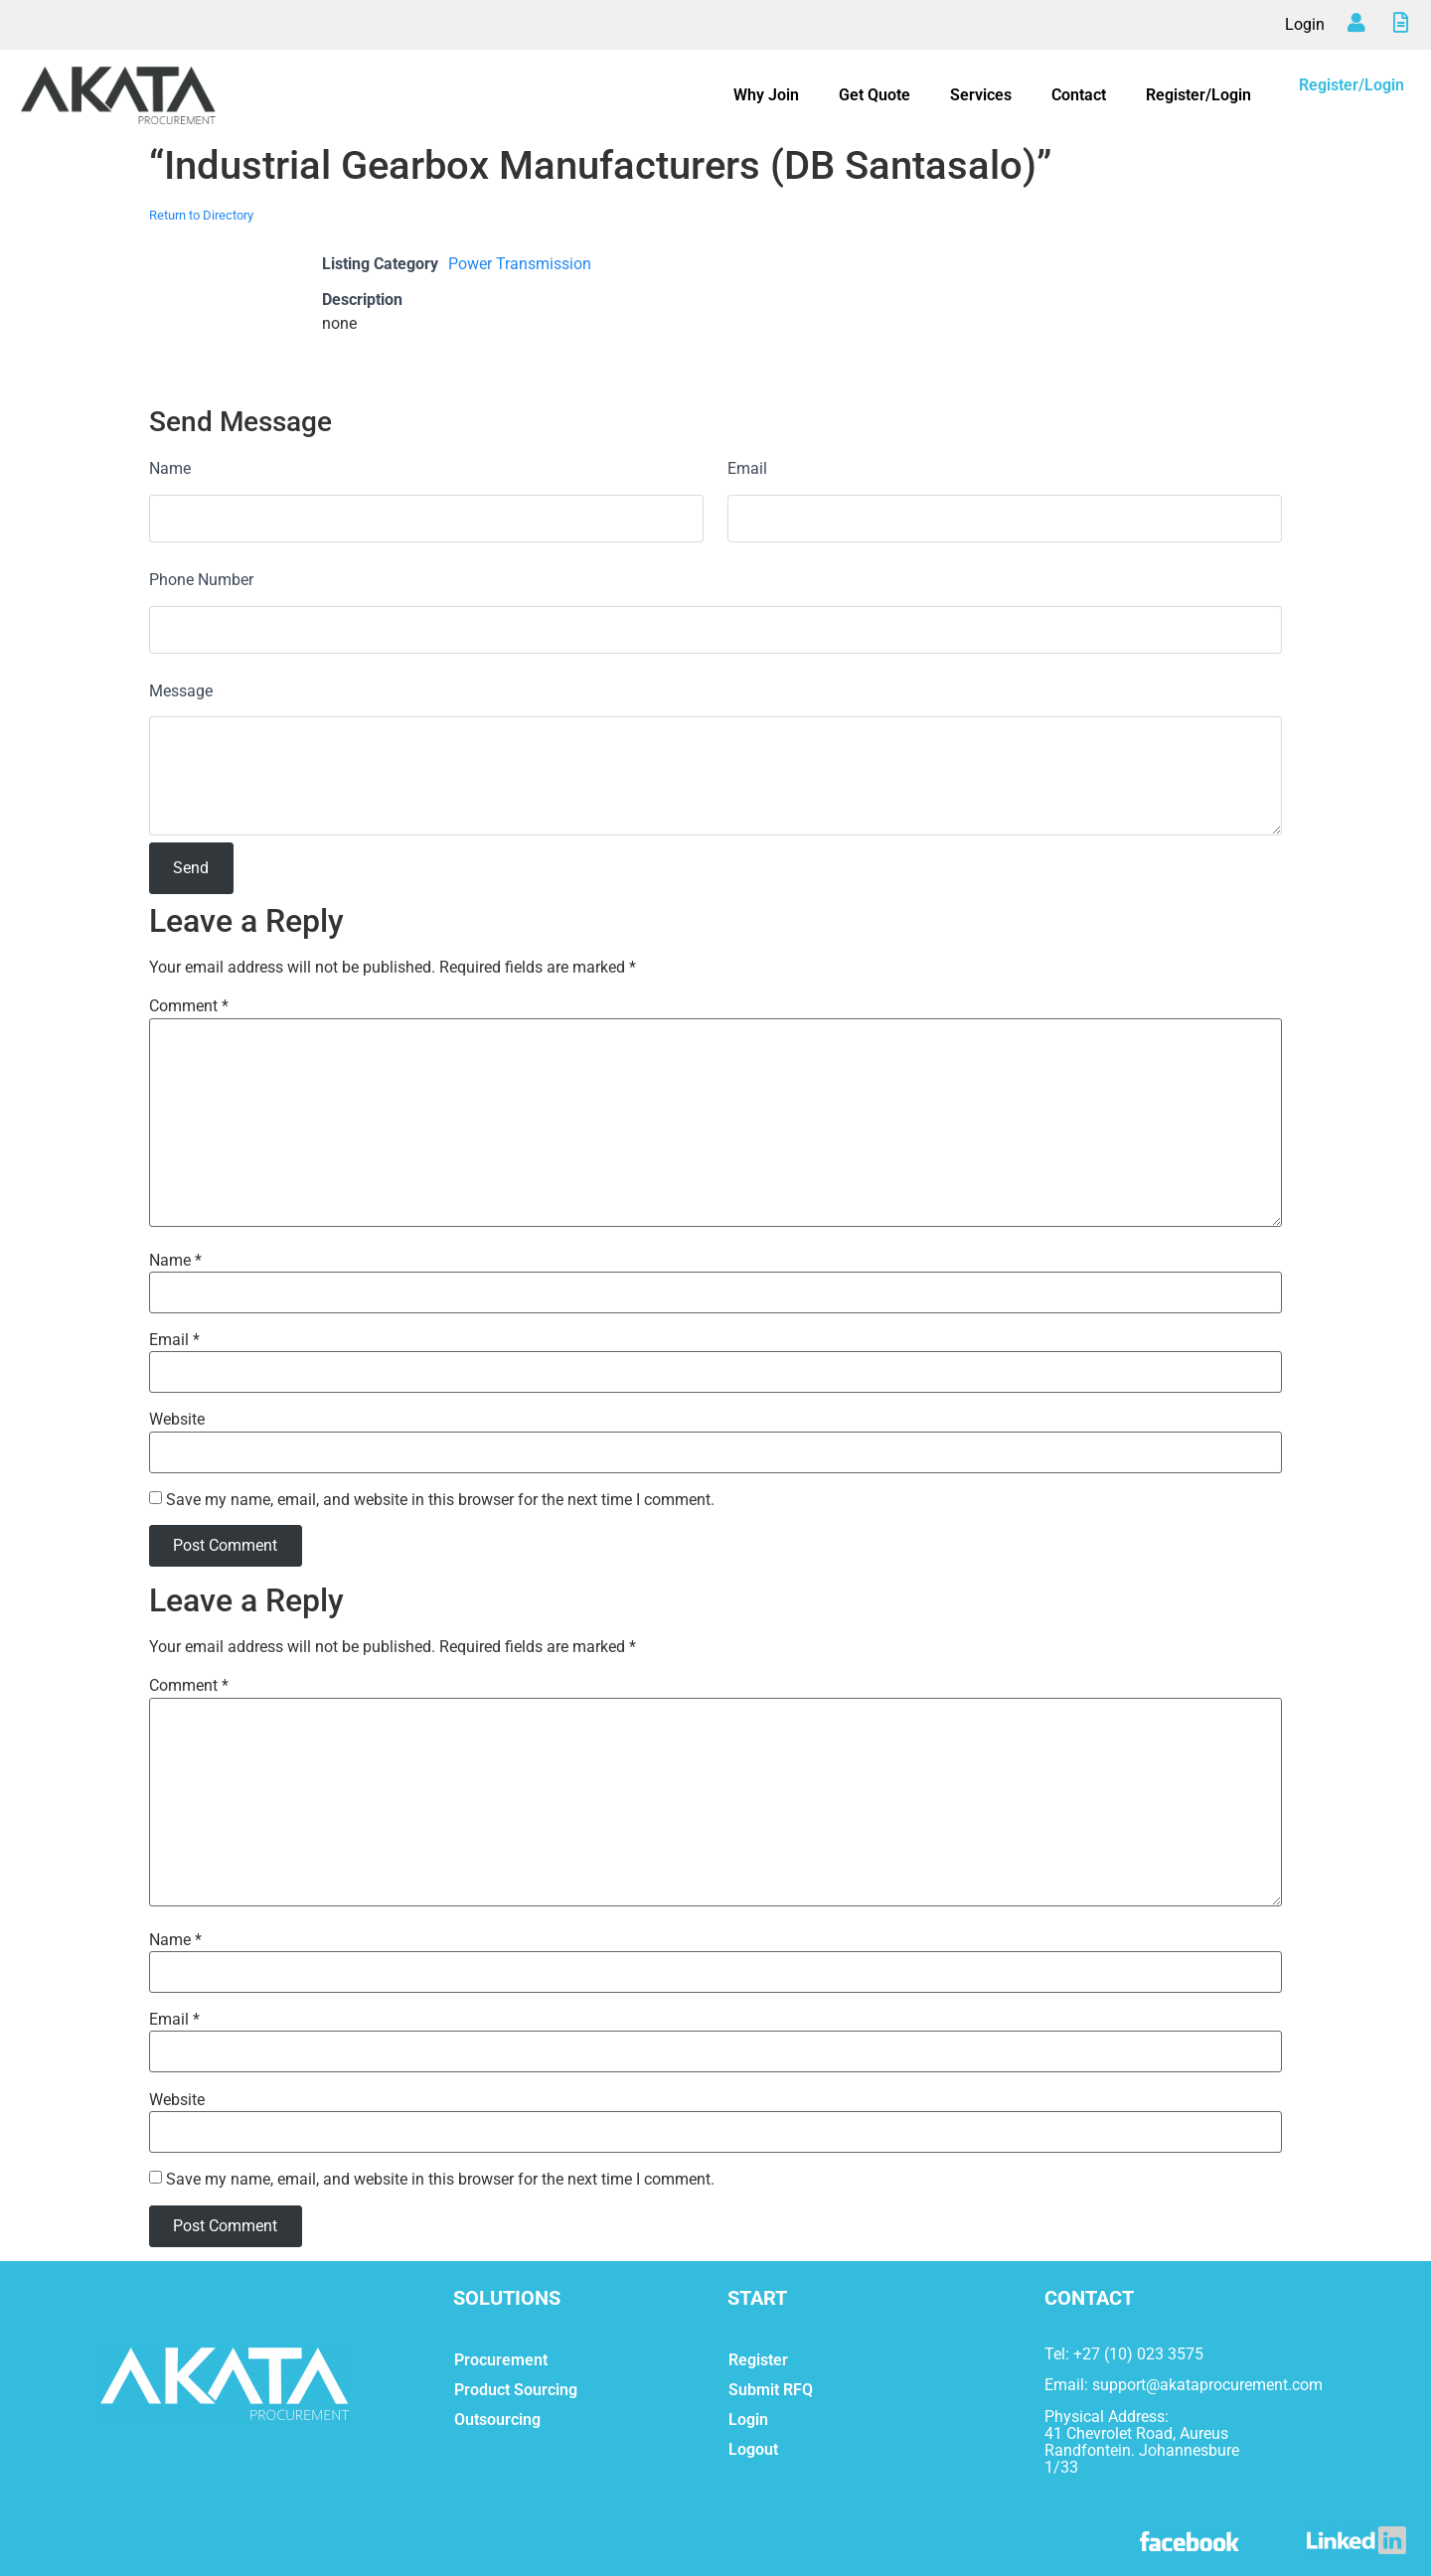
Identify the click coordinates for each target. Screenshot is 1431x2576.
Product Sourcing (515, 2389)
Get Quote (874, 94)
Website (177, 1420)
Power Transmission (519, 263)
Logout (753, 2449)
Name (170, 468)
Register (758, 2359)
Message (181, 691)
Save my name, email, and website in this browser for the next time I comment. (440, 1500)
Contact (1078, 94)
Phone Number (201, 579)
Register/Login (1198, 94)
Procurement (501, 2359)
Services (981, 94)
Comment (189, 1006)
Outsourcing (497, 2419)
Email (747, 468)
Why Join (766, 94)
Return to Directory (201, 215)
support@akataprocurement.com (1207, 2384)
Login (1305, 24)
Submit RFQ (770, 2389)
